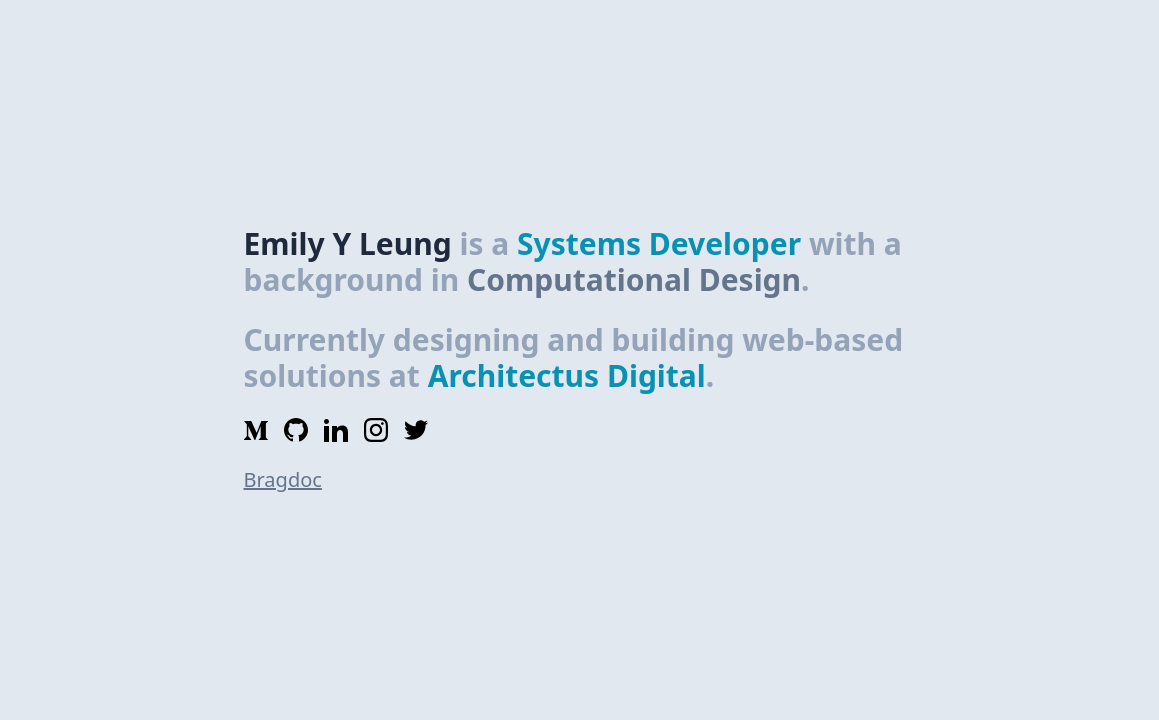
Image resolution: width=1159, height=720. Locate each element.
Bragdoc (283, 479)
